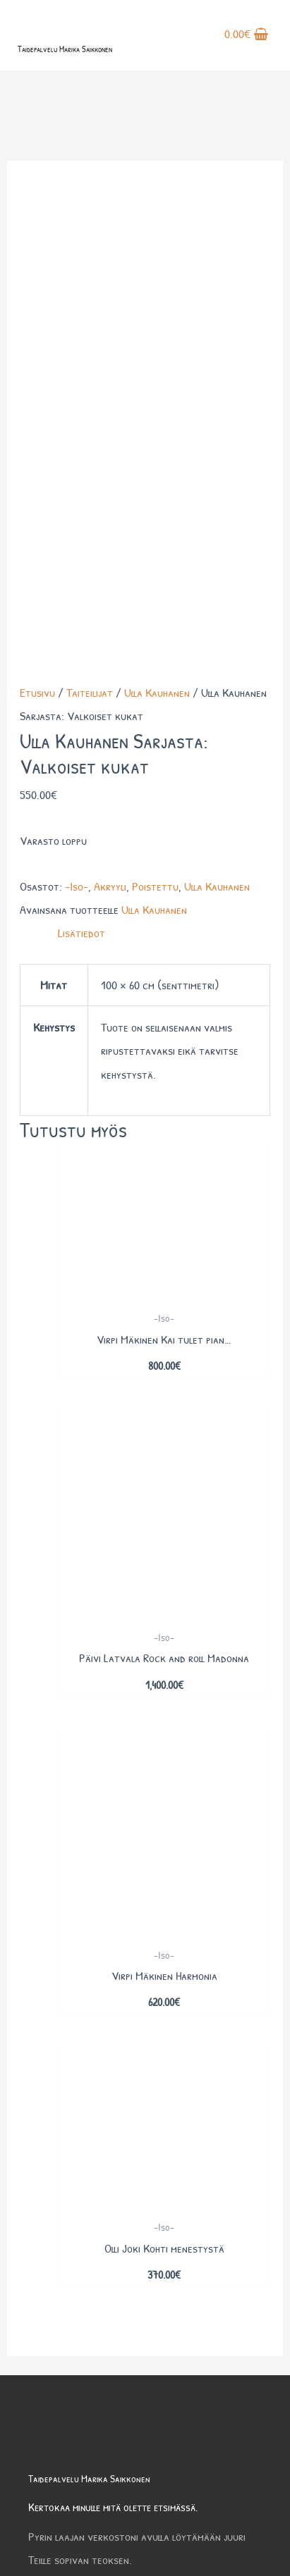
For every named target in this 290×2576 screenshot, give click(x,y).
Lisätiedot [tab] (81, 481)
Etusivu (37, 241)
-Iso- (76, 435)
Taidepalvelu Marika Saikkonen (65, 49)
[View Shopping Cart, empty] (246, 35)
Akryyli (110, 435)
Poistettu (155, 435)
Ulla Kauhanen (157, 241)
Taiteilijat (89, 241)
